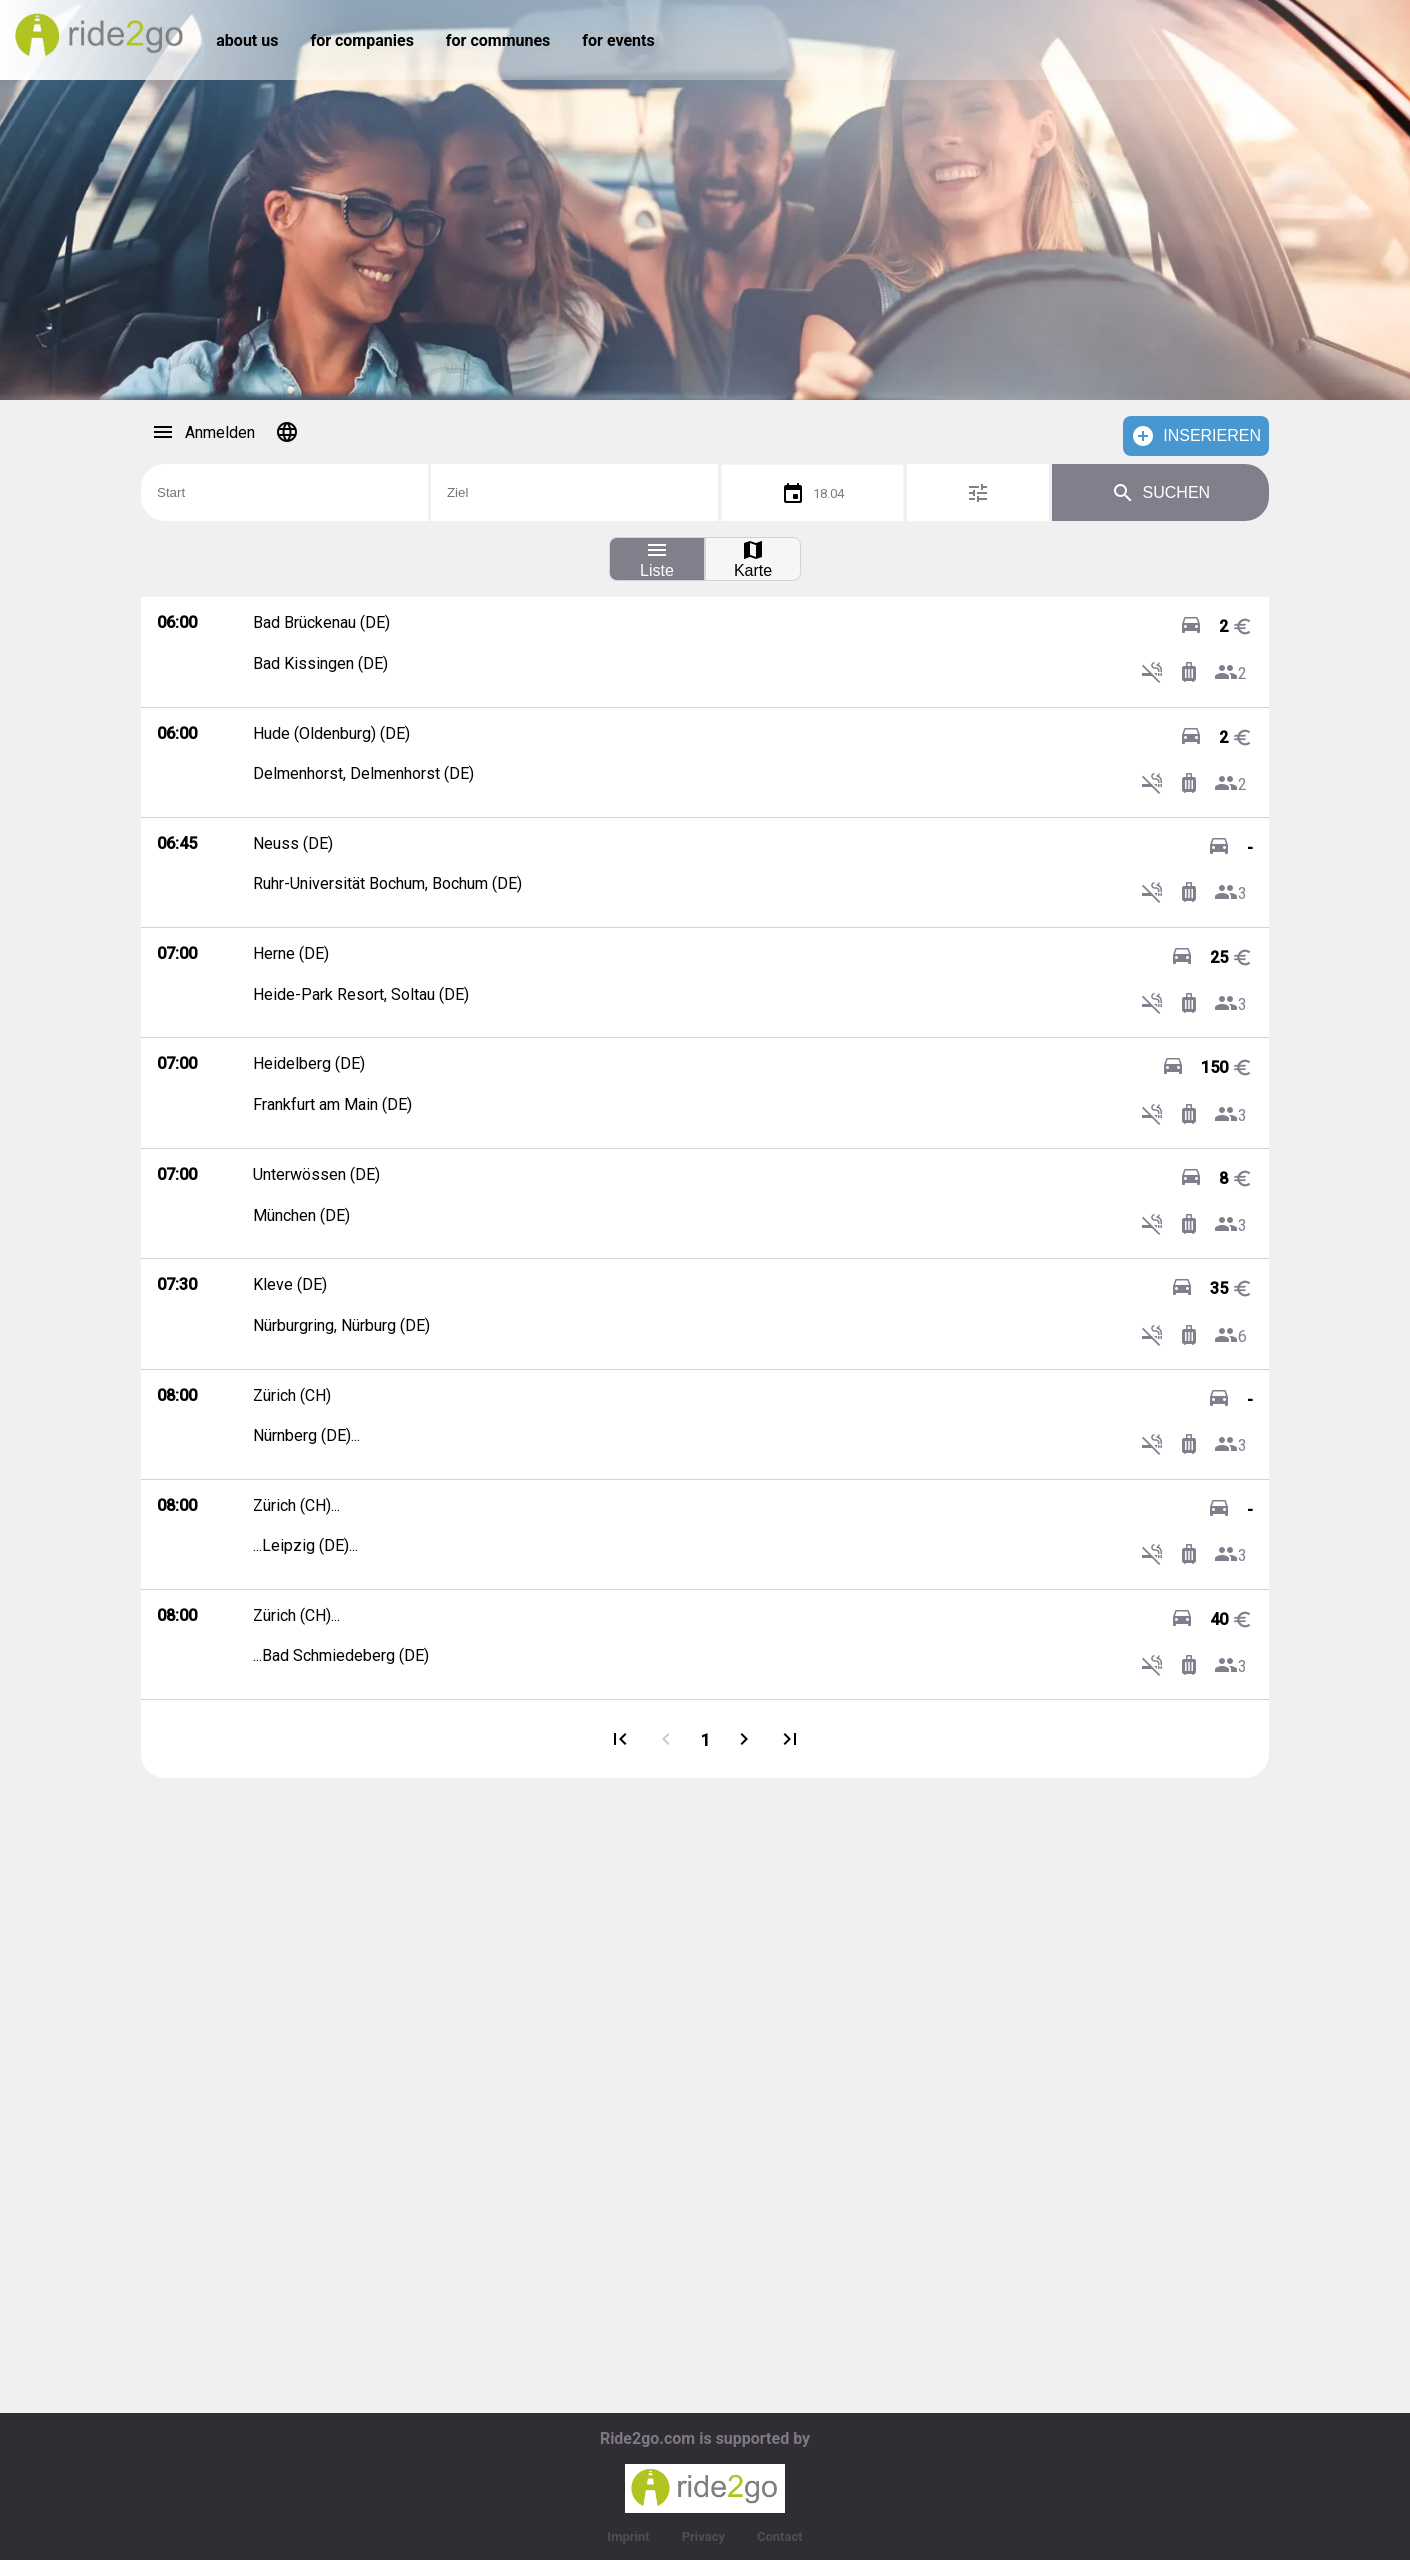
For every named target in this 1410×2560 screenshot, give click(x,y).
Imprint (628, 2536)
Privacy (703, 2536)
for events (618, 40)
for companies (361, 40)
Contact (780, 2536)
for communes (498, 40)
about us (247, 40)
